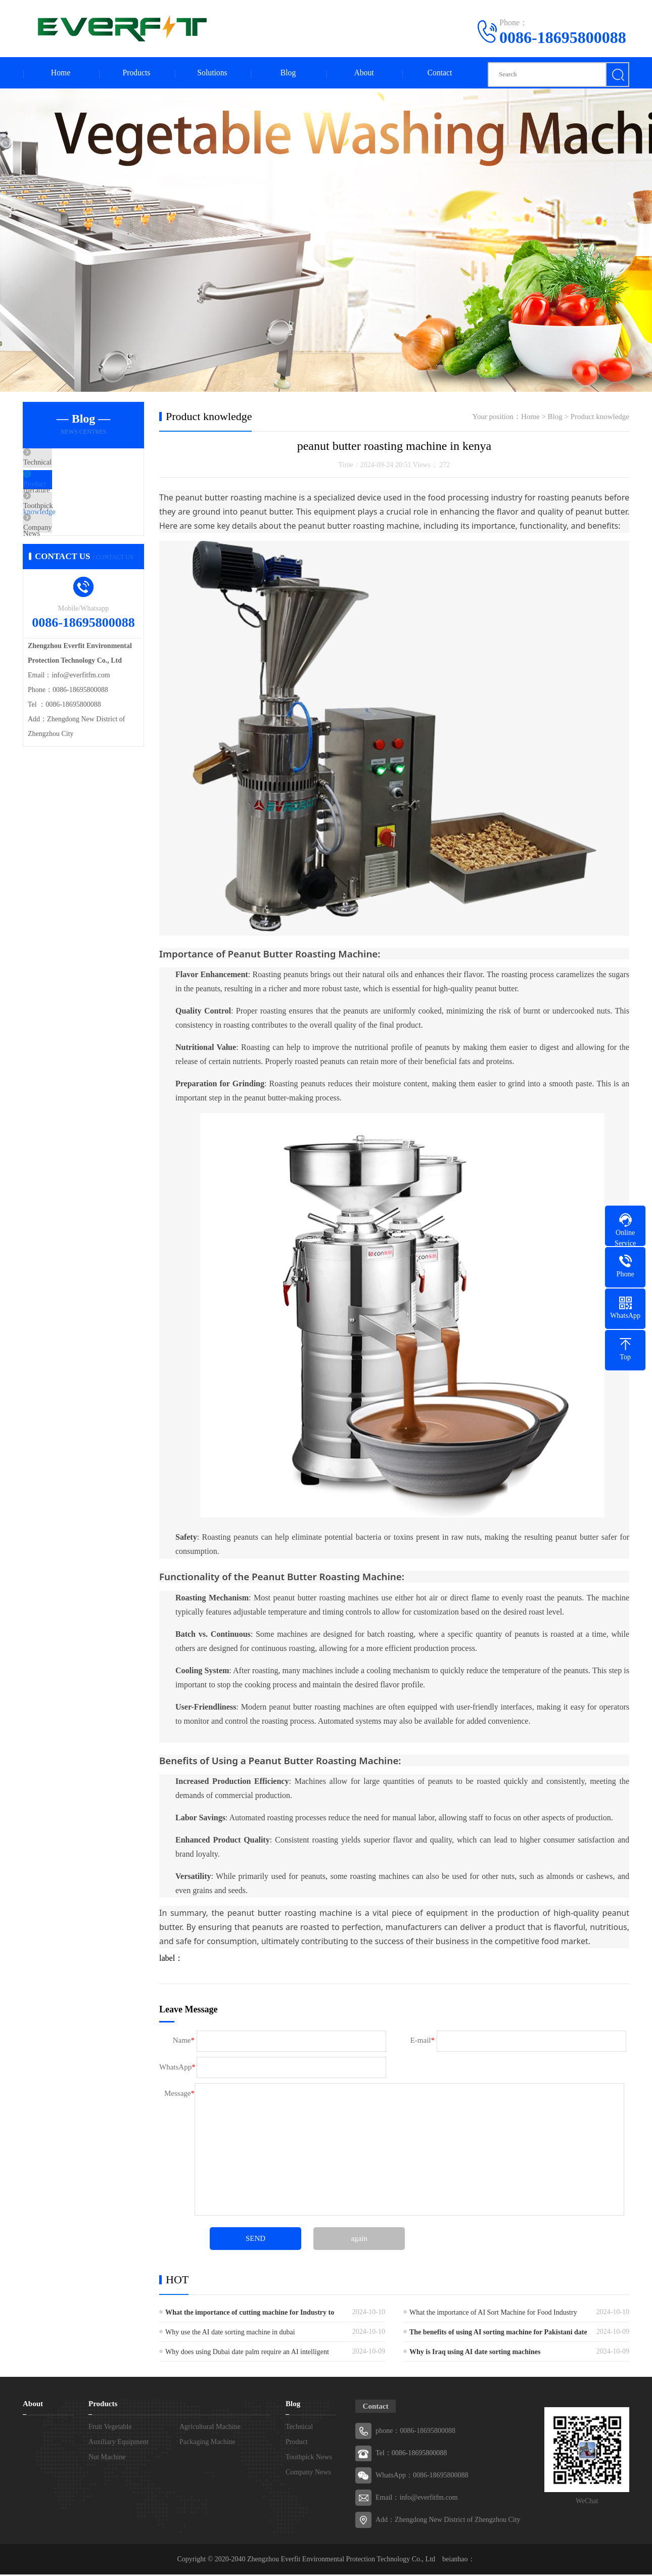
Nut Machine (106, 2458)
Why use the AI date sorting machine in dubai (230, 2333)
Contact (439, 73)
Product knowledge (75, 495)
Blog (288, 73)
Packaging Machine (207, 2443)
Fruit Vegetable (110, 2428)
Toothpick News (71, 525)
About (364, 73)
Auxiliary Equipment (118, 2443)
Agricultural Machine (210, 2428)
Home (60, 73)
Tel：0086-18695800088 (411, 2454)
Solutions (212, 73)
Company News (70, 554)
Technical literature (75, 465)
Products (136, 73)
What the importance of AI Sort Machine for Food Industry (493, 2314)
